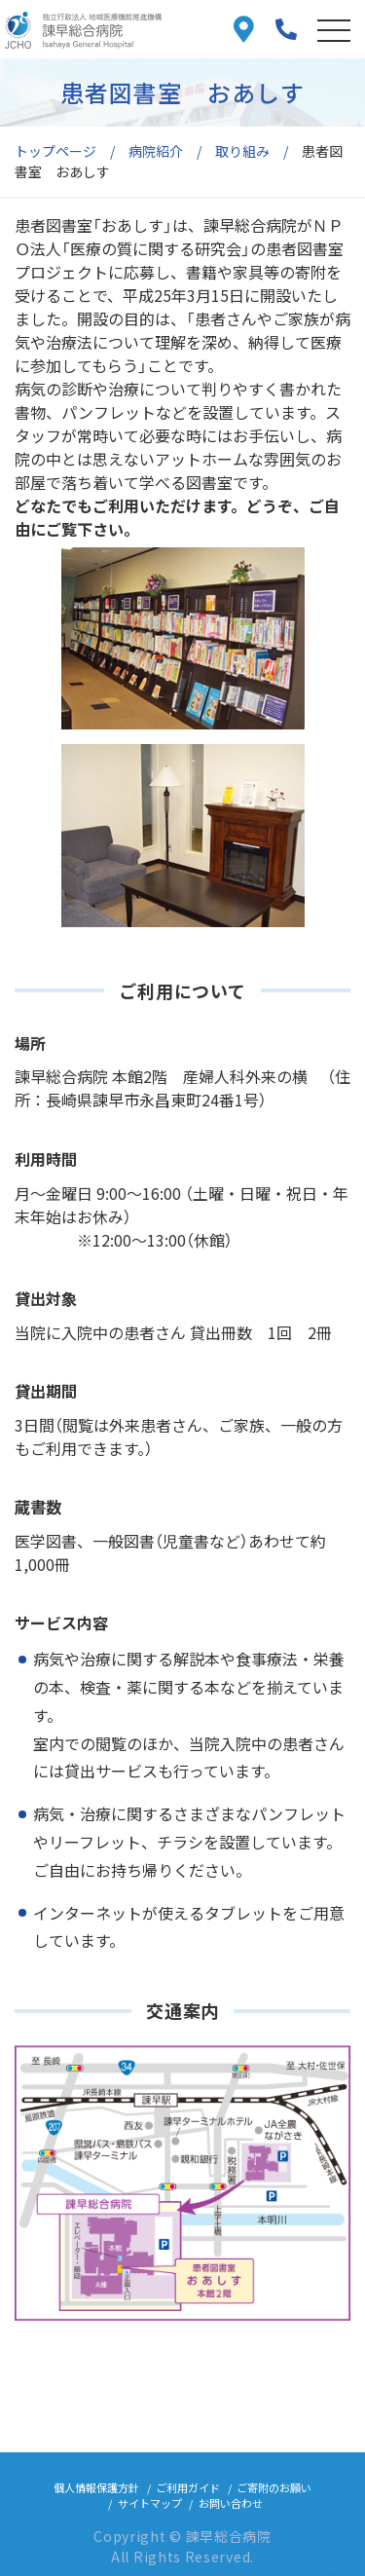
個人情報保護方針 (96, 2487)
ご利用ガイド (188, 2487)
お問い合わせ (231, 2503)
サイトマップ (150, 2503)
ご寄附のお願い (274, 2487)
